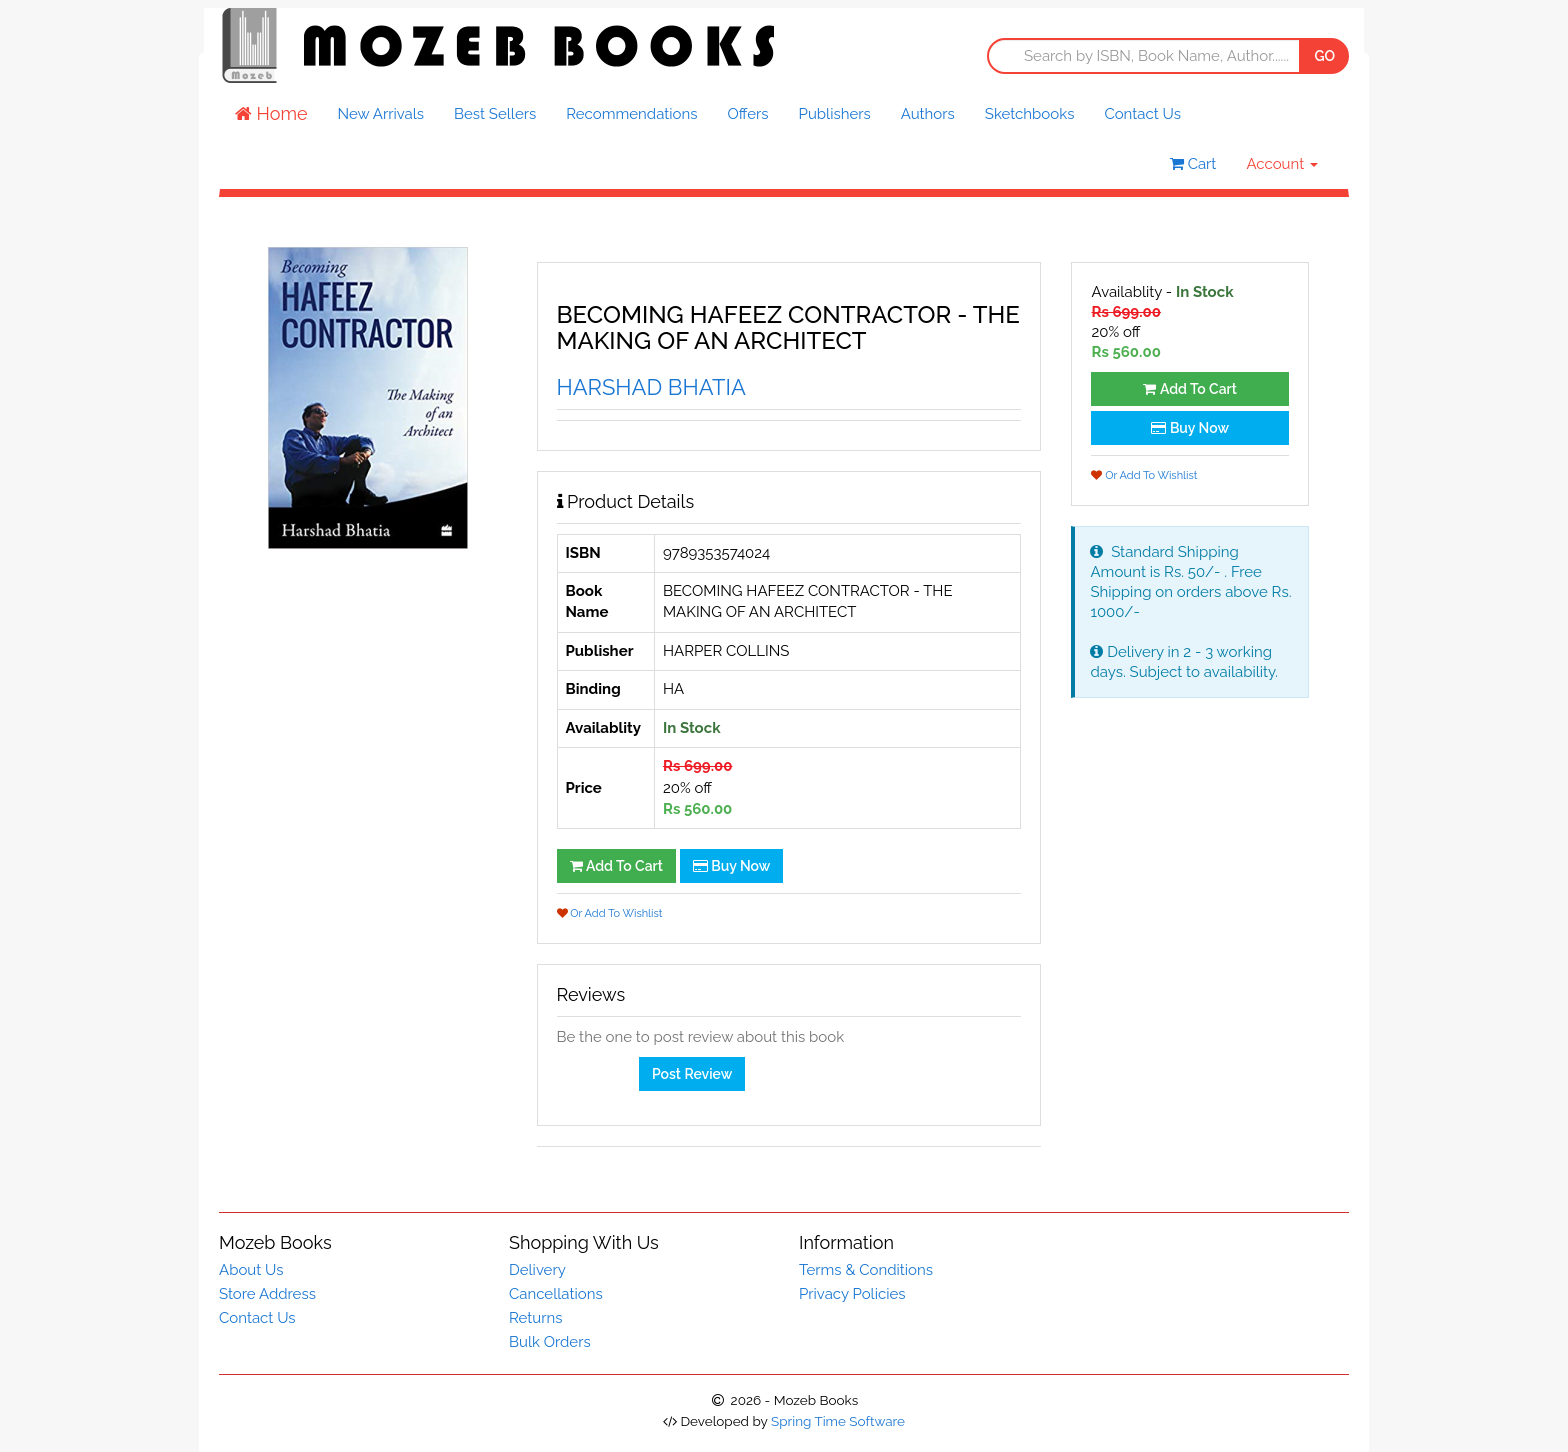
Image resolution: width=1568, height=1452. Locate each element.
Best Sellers (495, 114)
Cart (1193, 164)
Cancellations (556, 1294)
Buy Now (732, 866)
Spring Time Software (838, 1421)
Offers (747, 114)
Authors (928, 114)
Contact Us (1142, 114)
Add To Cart (616, 866)
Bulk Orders (550, 1342)
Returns (535, 1318)
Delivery (537, 1270)
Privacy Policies (852, 1294)
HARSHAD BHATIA (651, 387)
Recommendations (631, 114)
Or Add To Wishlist (610, 913)
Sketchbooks (1030, 114)
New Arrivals (381, 114)
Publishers (835, 114)
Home (271, 113)
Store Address (267, 1294)
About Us (251, 1270)
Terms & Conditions (866, 1270)
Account (1282, 164)
